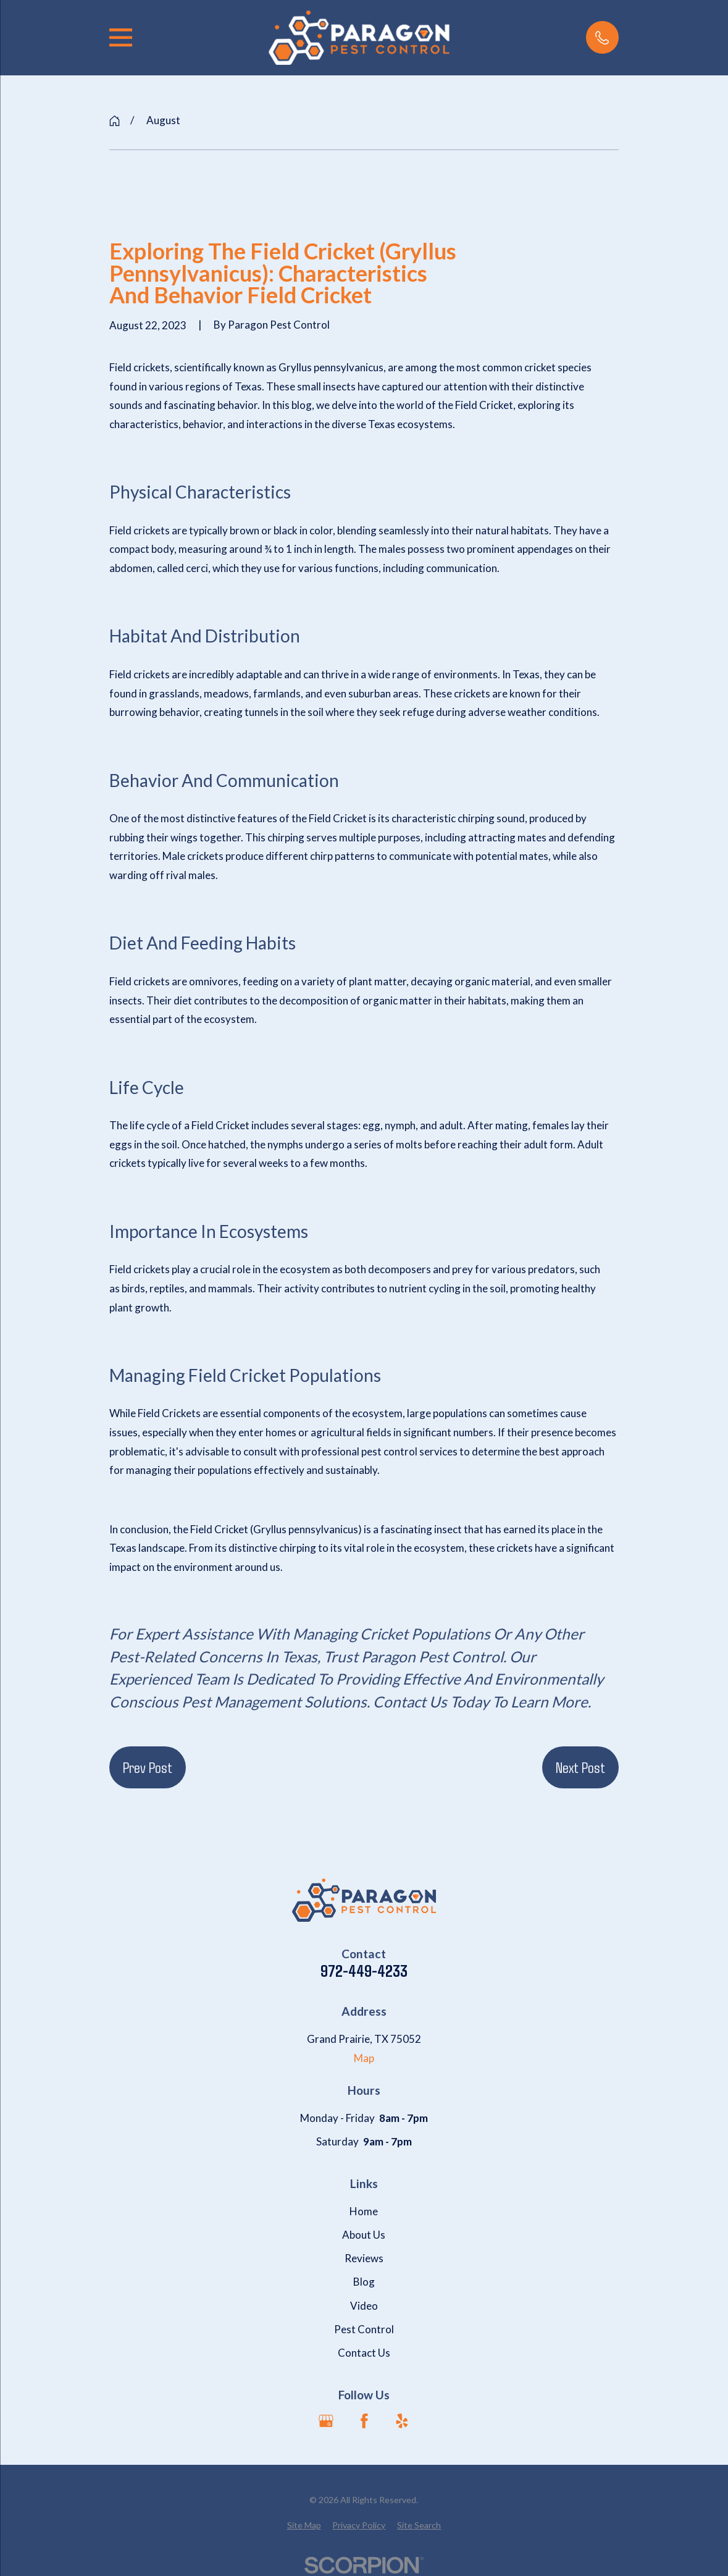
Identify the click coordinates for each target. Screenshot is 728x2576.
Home (363, 2211)
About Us (363, 2234)
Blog (364, 2281)
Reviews (364, 2258)
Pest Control (364, 2329)
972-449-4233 (364, 1971)
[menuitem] (304, 2525)
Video (364, 2305)
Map (364, 2058)
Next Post (580, 1766)
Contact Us (364, 2352)
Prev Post (147, 1766)
